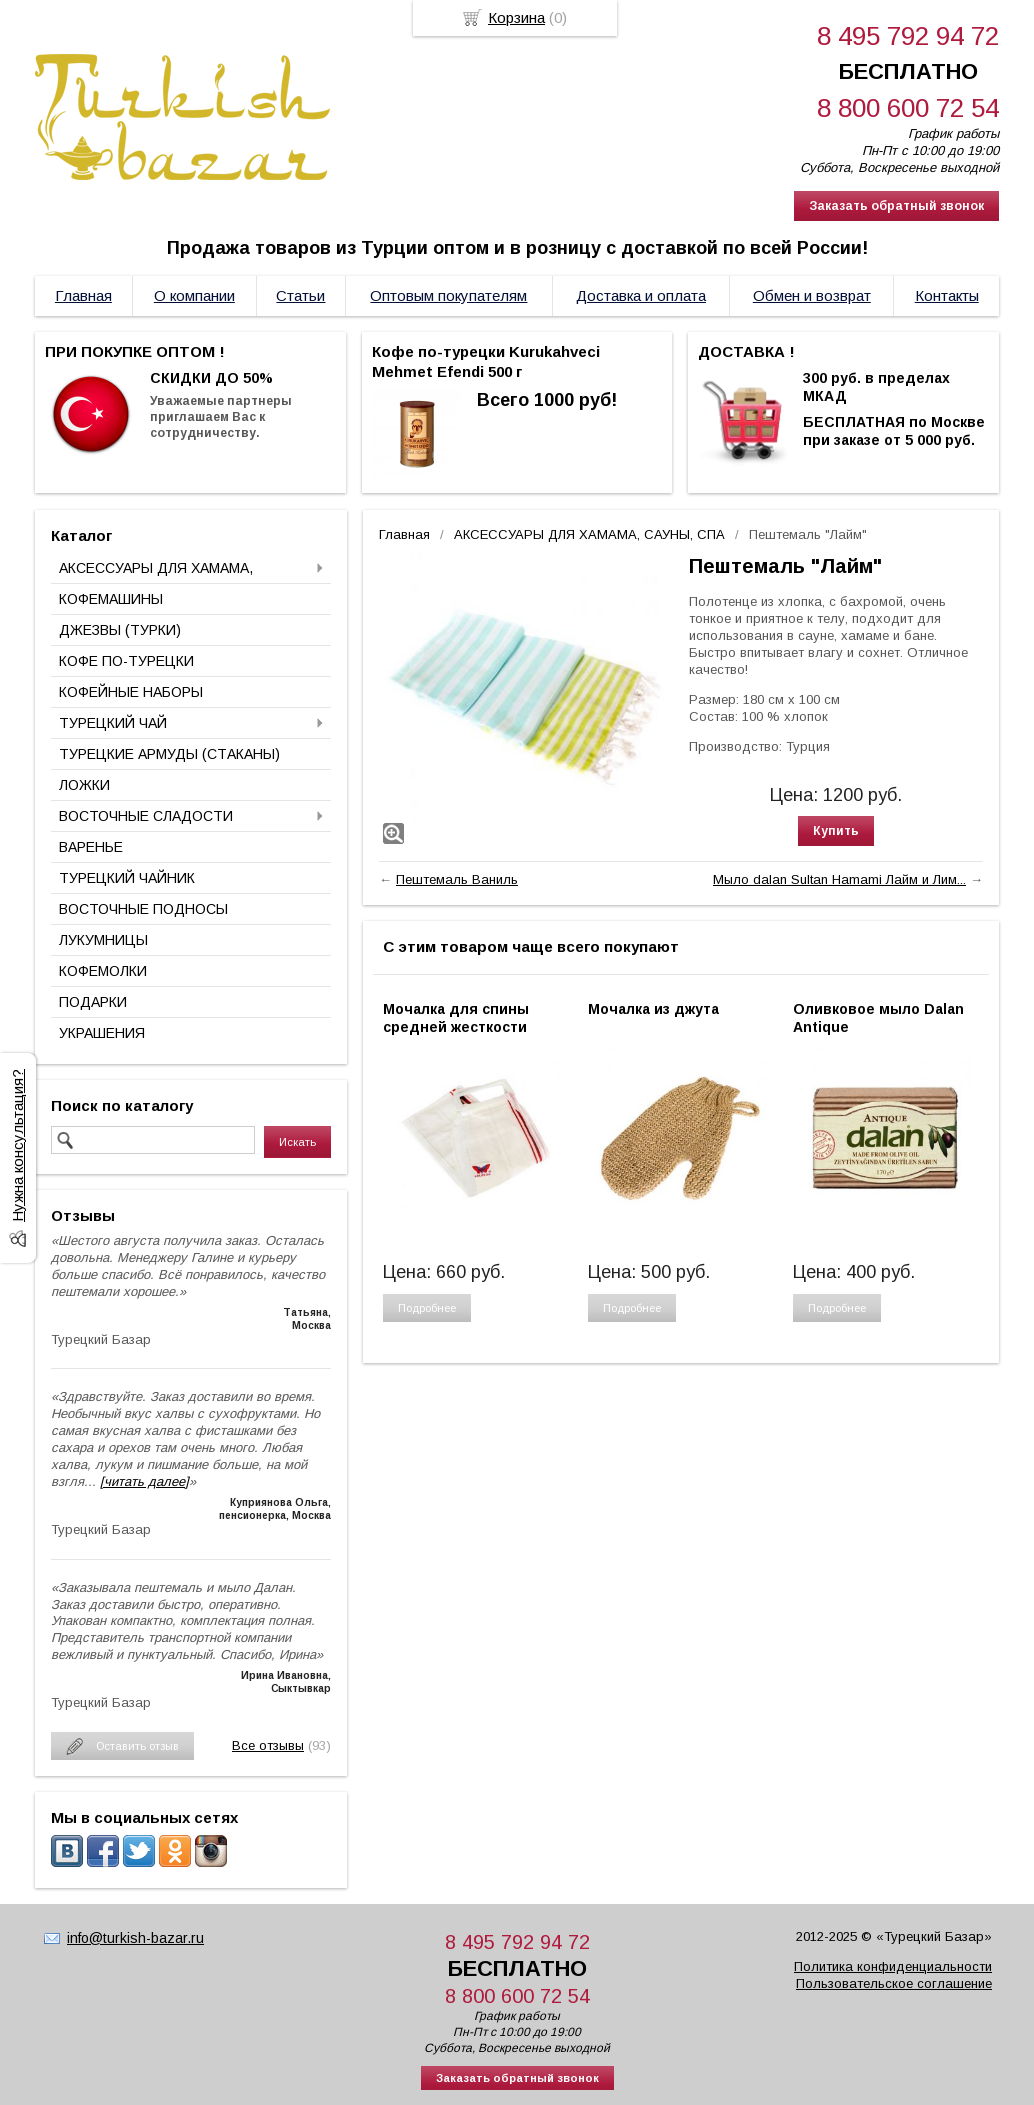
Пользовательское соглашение (894, 1983)
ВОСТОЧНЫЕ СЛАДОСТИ (146, 816)
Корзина (516, 17)
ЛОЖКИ (84, 785)
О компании (194, 295)
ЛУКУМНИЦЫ (103, 940)
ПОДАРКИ (93, 1002)
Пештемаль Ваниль (457, 879)
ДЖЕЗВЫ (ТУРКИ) (120, 630)
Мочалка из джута (653, 1009)
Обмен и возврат (812, 295)
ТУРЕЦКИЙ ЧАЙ (113, 723)
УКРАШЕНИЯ (102, 1033)
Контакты (947, 295)
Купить (836, 831)
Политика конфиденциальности (893, 1966)
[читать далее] (144, 1481)
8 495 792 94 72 (908, 36)
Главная (83, 295)
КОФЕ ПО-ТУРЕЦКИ (126, 661)
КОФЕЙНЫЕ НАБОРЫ (131, 692)
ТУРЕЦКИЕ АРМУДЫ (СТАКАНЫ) (169, 754)
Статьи (300, 295)
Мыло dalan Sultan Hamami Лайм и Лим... (839, 879)
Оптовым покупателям (448, 295)
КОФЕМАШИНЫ (111, 599)
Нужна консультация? (17, 1145)
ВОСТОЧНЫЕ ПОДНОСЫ (143, 909)
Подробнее (427, 1308)
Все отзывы (268, 1745)
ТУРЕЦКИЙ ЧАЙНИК (127, 878)
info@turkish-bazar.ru (135, 1938)
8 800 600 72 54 (908, 108)
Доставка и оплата (641, 295)
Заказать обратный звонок (896, 206)
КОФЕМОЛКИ (103, 971)
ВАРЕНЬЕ (91, 847)
